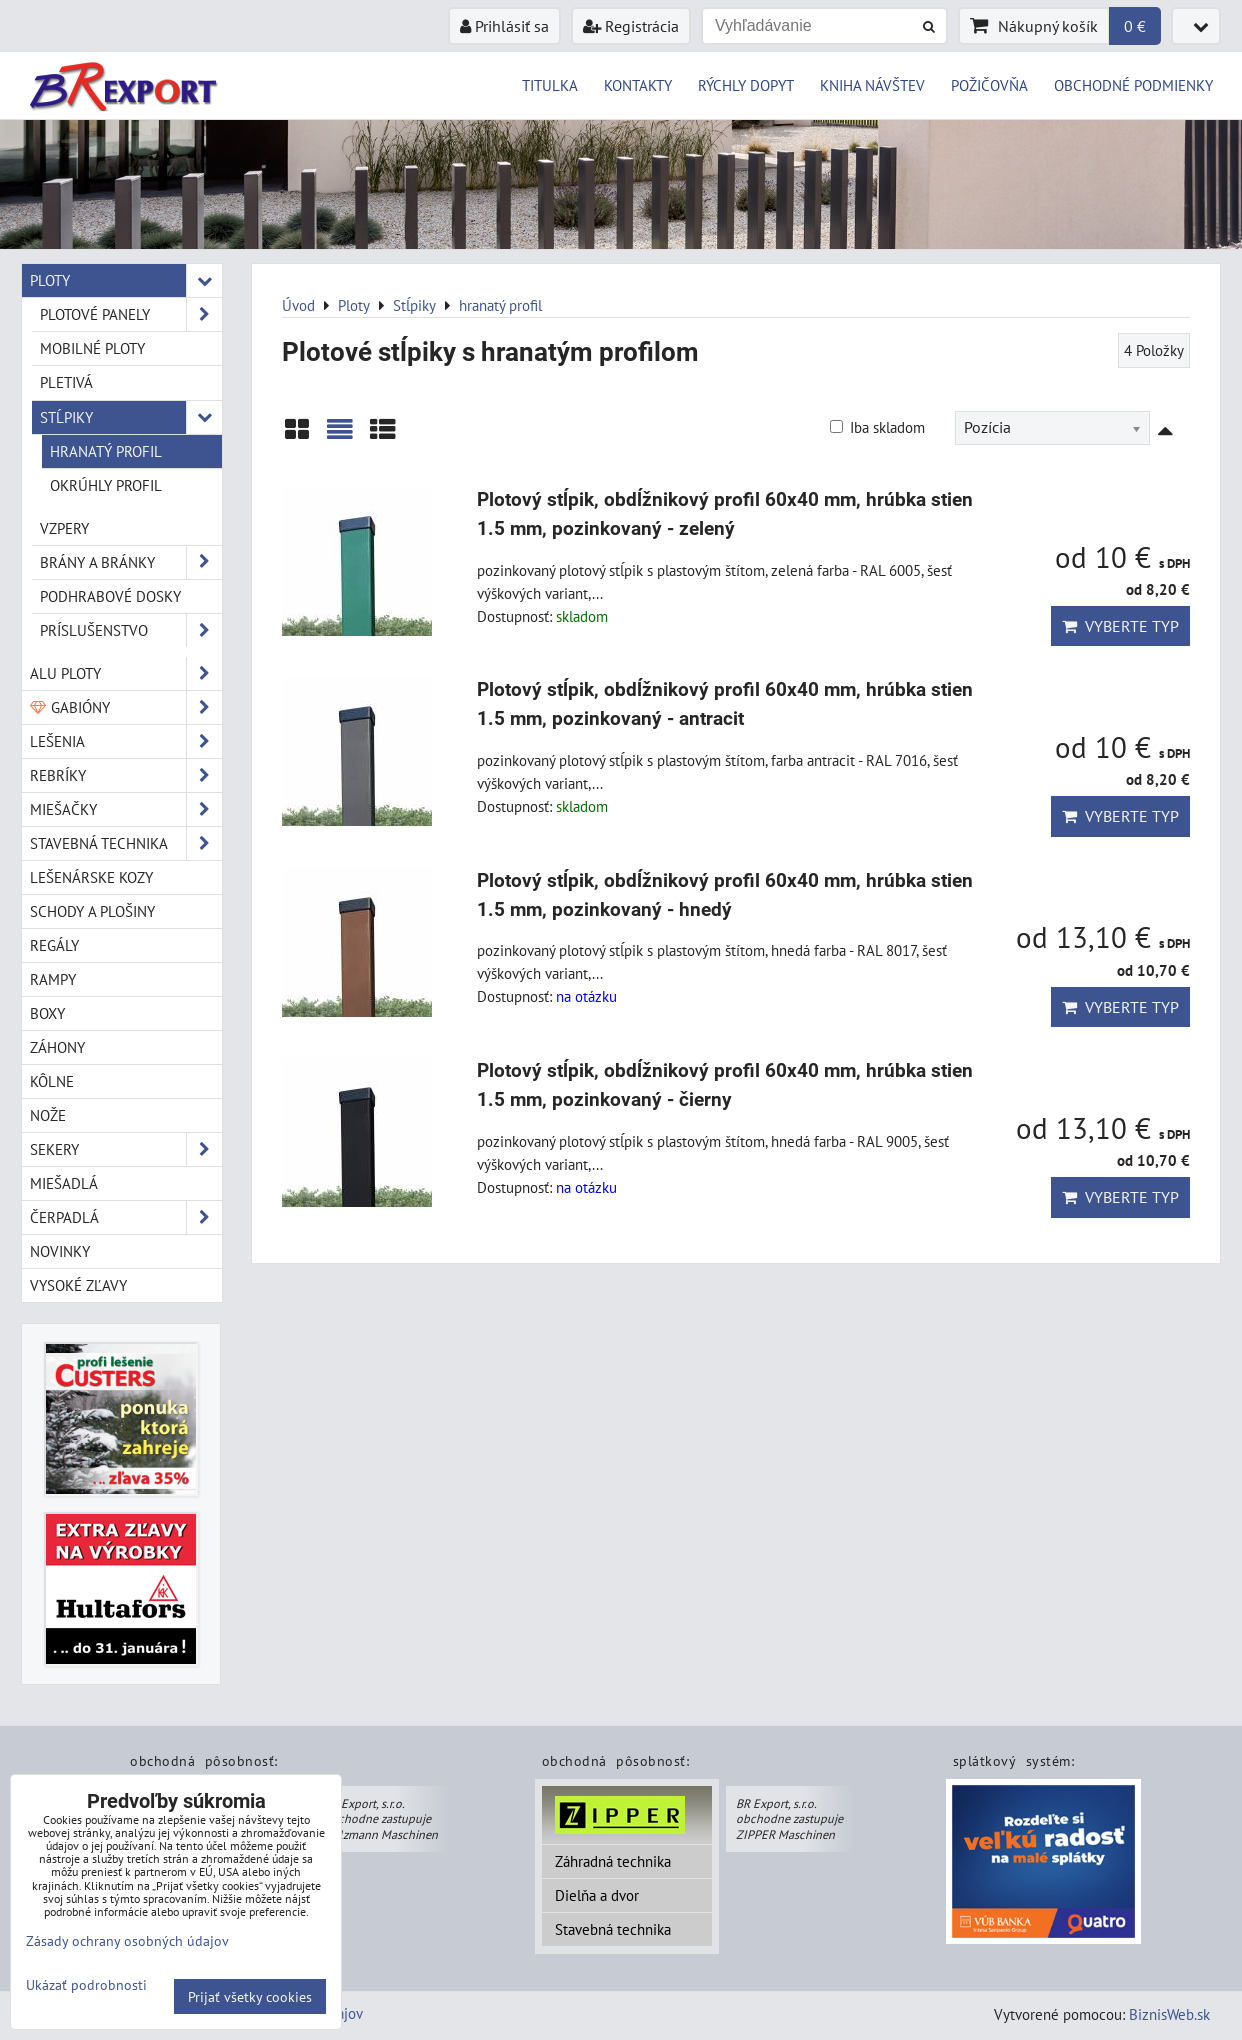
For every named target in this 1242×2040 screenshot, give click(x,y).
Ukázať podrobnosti (86, 1985)
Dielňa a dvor (597, 1895)
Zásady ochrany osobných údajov (127, 1940)
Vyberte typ (1120, 626)
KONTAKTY (638, 85)
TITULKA (550, 85)
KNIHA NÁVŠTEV (872, 85)
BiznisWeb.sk (1169, 2014)
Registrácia (631, 26)
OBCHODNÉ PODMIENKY (1133, 85)
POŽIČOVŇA (989, 85)
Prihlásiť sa (504, 26)
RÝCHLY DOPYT (746, 85)
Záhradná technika (613, 1861)
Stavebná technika (613, 1929)
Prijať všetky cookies (250, 1996)
